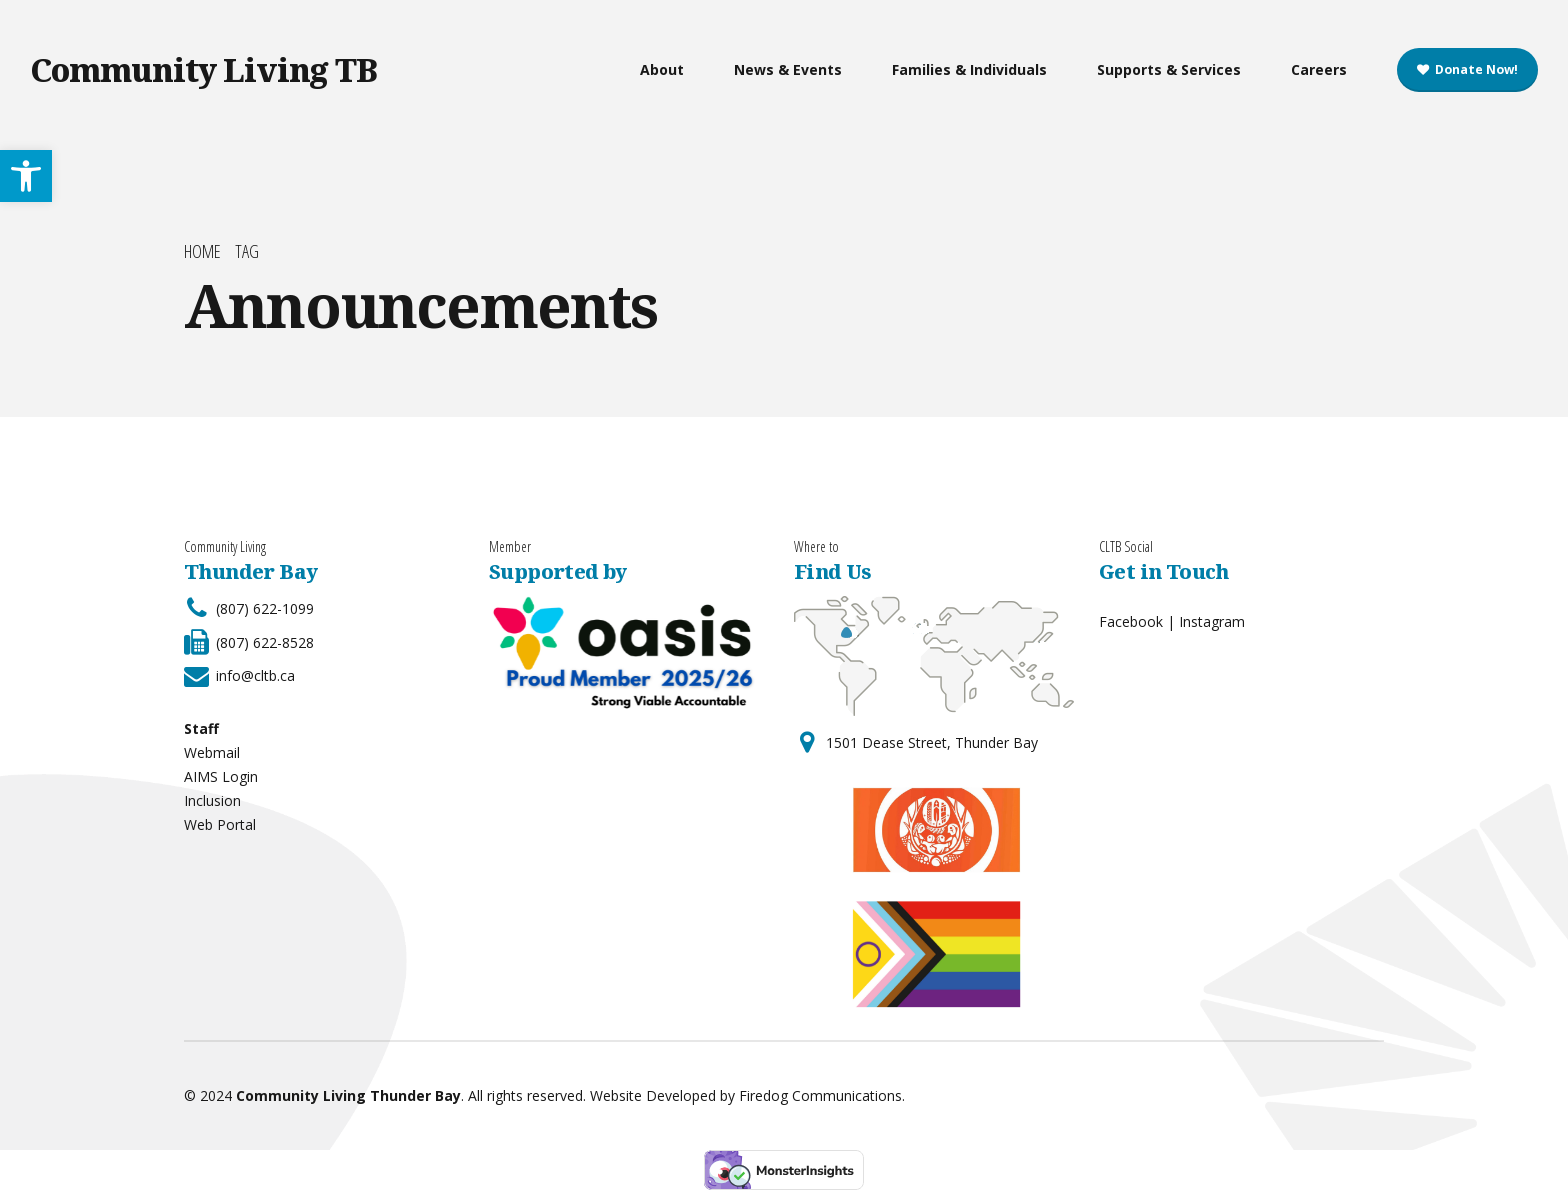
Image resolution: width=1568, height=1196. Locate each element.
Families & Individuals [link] (969, 69)
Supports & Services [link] (1169, 69)
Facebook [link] (1131, 621)
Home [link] (202, 251)
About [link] (662, 69)
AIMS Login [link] (221, 776)
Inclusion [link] (212, 800)
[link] (26, 176)
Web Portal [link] (220, 824)
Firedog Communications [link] (820, 1095)
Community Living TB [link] (203, 69)
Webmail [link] (212, 752)
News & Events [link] (788, 69)
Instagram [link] (1212, 621)
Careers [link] (1319, 69)
